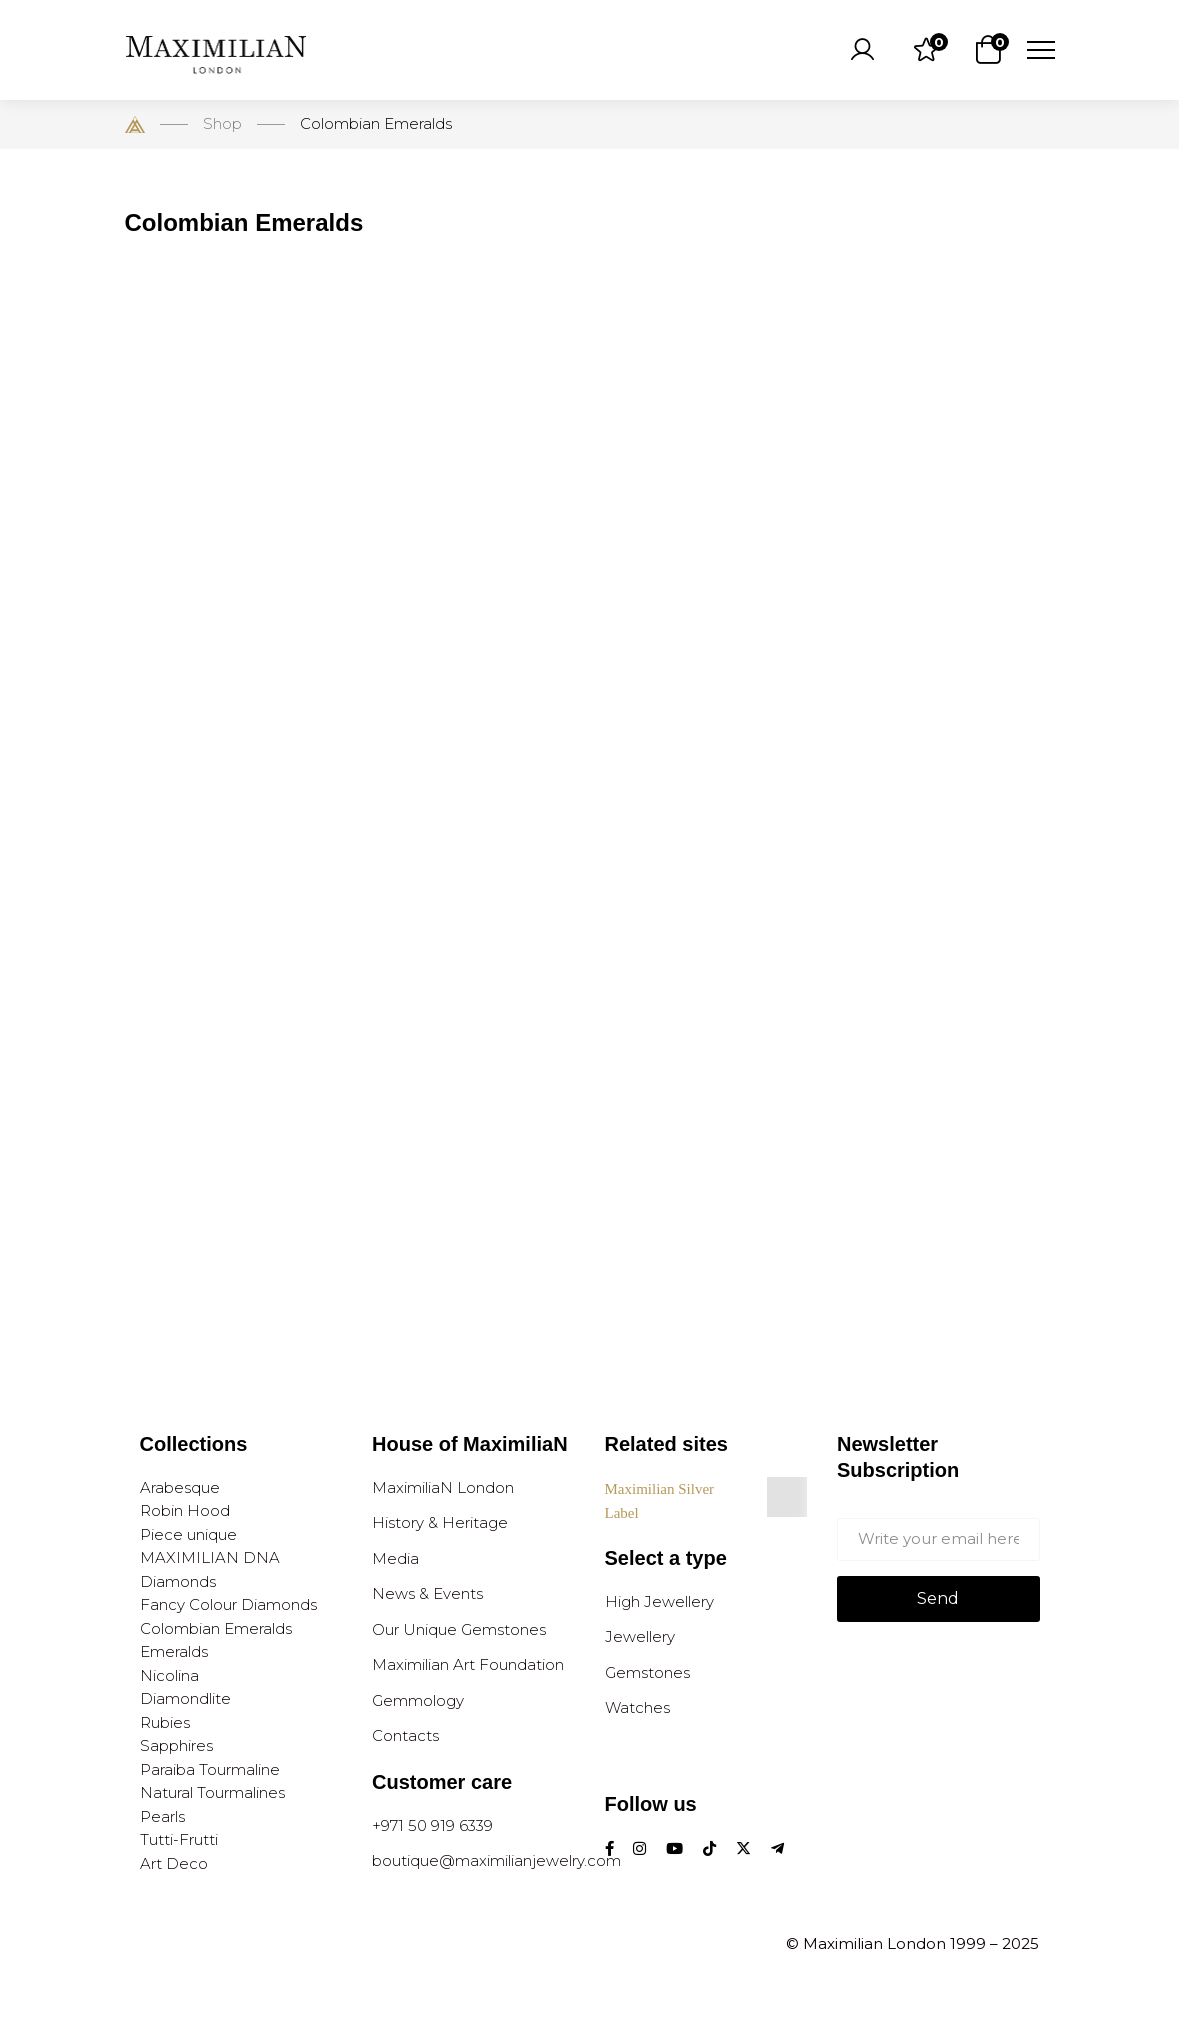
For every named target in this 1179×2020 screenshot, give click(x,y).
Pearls (162, 1816)
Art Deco (174, 1863)
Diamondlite (185, 1698)
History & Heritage (440, 1522)
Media (395, 1558)
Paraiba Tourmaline (210, 1769)
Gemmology (418, 1700)
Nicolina (169, 1675)
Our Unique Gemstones (459, 1629)
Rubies (165, 1722)
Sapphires (176, 1745)
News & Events (427, 1593)
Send (938, 1598)
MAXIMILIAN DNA (210, 1557)
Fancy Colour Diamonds (228, 1604)
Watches (637, 1707)
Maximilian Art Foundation (468, 1664)
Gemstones (647, 1672)
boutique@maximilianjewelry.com (496, 1860)
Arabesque (180, 1487)
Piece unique (188, 1534)
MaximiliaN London (443, 1487)
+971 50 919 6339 (432, 1825)
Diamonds (178, 1581)
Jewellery (640, 1636)
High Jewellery (659, 1601)
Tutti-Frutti (179, 1839)
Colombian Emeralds (216, 1628)
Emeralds (174, 1651)
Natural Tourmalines (212, 1792)
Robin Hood (185, 1510)
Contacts (405, 1735)
